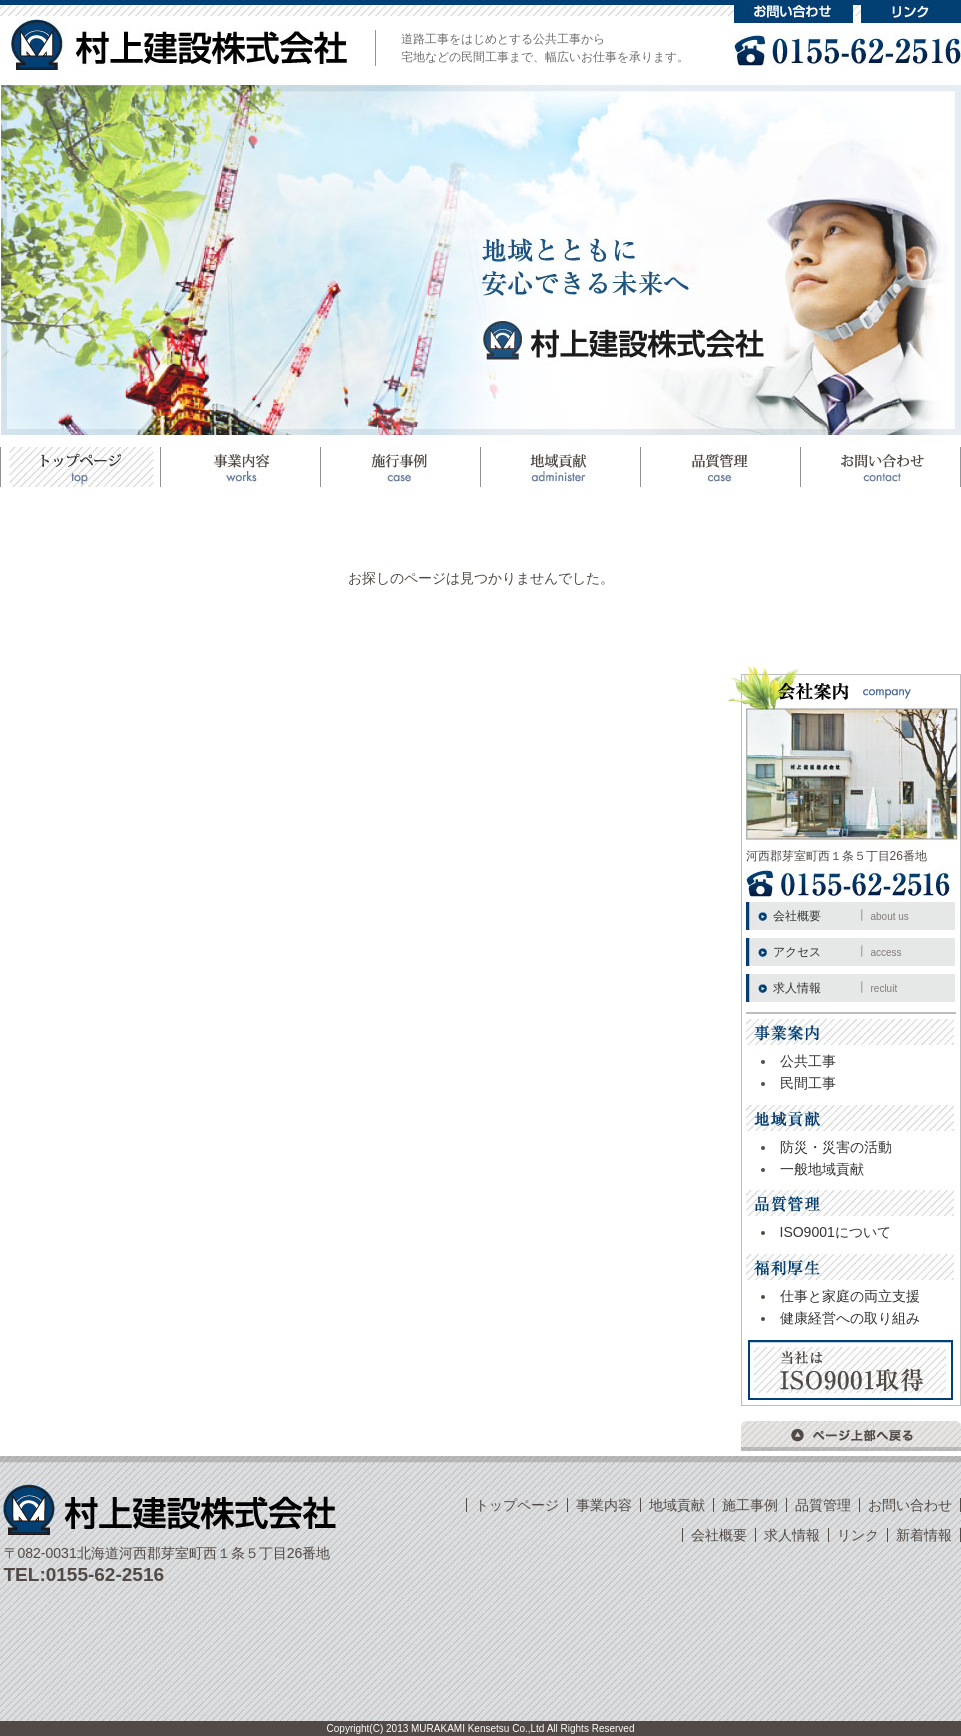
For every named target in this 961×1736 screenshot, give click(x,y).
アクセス (837, 952)
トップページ (80, 467)
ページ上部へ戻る (851, 1436)
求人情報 (835, 988)
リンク (911, 11)
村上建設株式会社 (179, 44)
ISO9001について (835, 1232)
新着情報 (924, 1535)
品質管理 (720, 467)
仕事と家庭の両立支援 (850, 1296)
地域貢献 (560, 467)
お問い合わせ (793, 11)
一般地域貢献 (822, 1169)
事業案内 (240, 467)
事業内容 (604, 1505)
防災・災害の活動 (836, 1147)
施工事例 (400, 467)
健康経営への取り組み (850, 1318)
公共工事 (808, 1061)
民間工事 (808, 1083)
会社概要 (841, 916)
